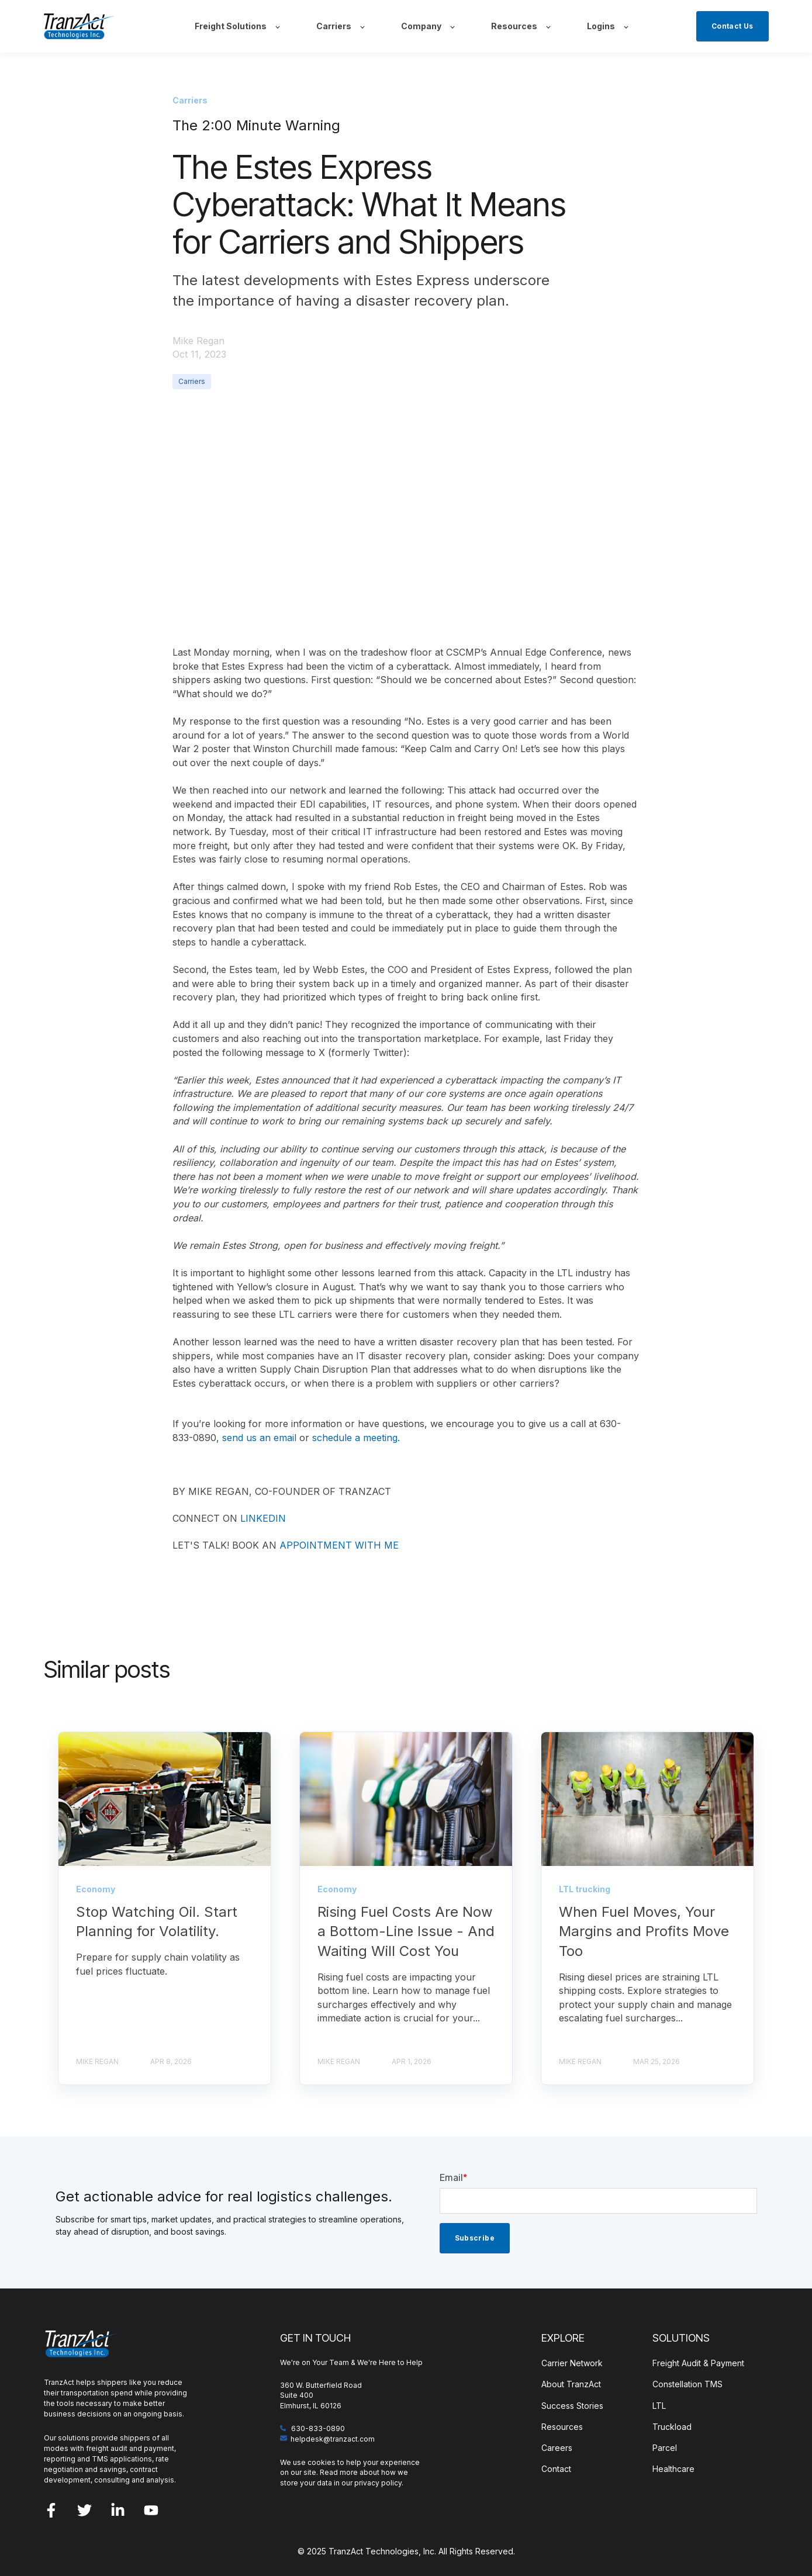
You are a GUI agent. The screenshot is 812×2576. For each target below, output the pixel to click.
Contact (556, 2469)
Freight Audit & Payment (698, 2363)
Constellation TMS (687, 2384)
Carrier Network (572, 2363)
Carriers (191, 381)
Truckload (672, 2427)
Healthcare (673, 2469)
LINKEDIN (263, 1518)
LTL (659, 2406)
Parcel (664, 2448)
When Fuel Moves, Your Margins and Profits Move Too (644, 1931)
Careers (556, 2448)
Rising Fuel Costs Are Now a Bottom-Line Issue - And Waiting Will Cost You (406, 1931)
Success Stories (572, 2406)
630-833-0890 (318, 2428)
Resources (562, 2427)
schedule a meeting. (356, 1437)
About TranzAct (571, 2384)
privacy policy (378, 2482)
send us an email (259, 1437)
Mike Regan (198, 341)
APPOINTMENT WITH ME (339, 1545)
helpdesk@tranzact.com (333, 2439)
